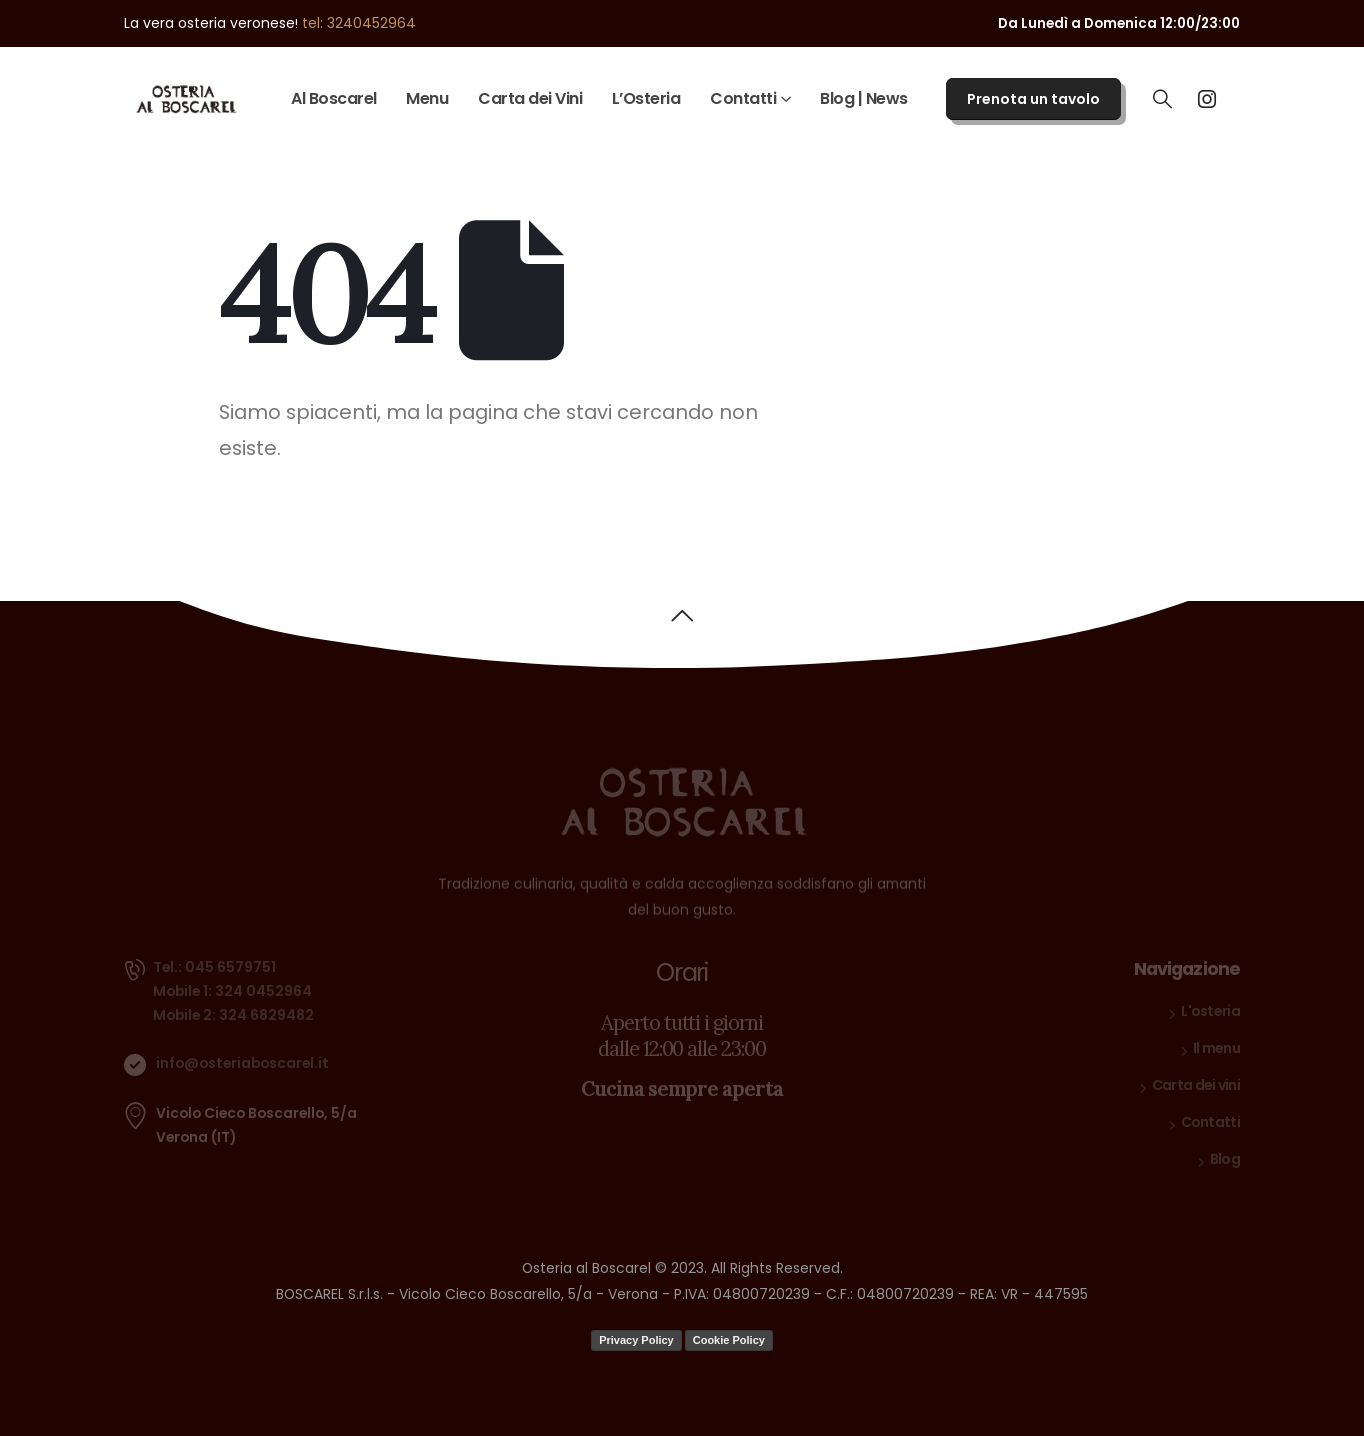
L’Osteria (646, 98)
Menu (427, 98)
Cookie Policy (729, 1340)
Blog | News (864, 98)
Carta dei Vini (530, 98)
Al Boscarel (334, 98)
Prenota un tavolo (1033, 99)
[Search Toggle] (1162, 99)
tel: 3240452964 (359, 23)
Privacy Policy (636, 1340)
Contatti (743, 98)
